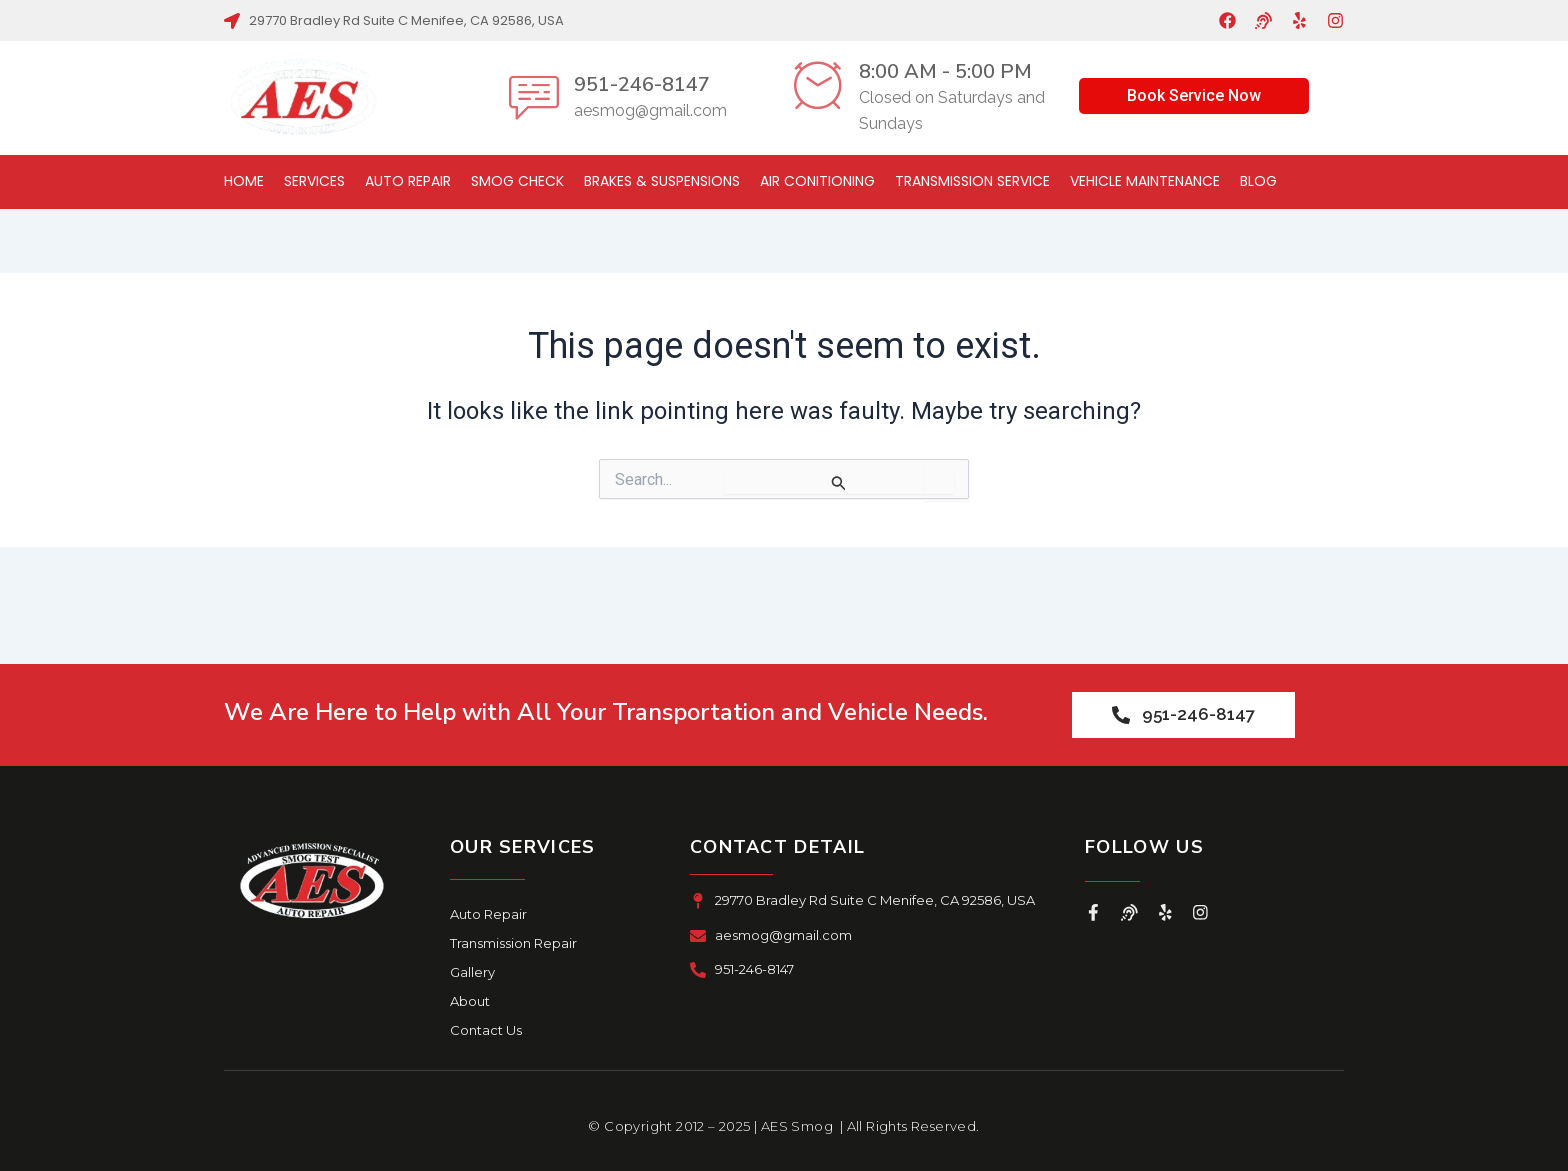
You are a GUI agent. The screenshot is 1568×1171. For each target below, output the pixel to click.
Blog (1258, 181)
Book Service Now (1194, 95)
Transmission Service (972, 181)
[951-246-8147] (534, 97)
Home (244, 181)
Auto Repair (408, 181)
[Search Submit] (839, 483)
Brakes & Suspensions (662, 181)
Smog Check (517, 181)
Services (314, 181)
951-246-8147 (642, 84)
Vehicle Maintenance (1145, 181)
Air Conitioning (817, 181)
